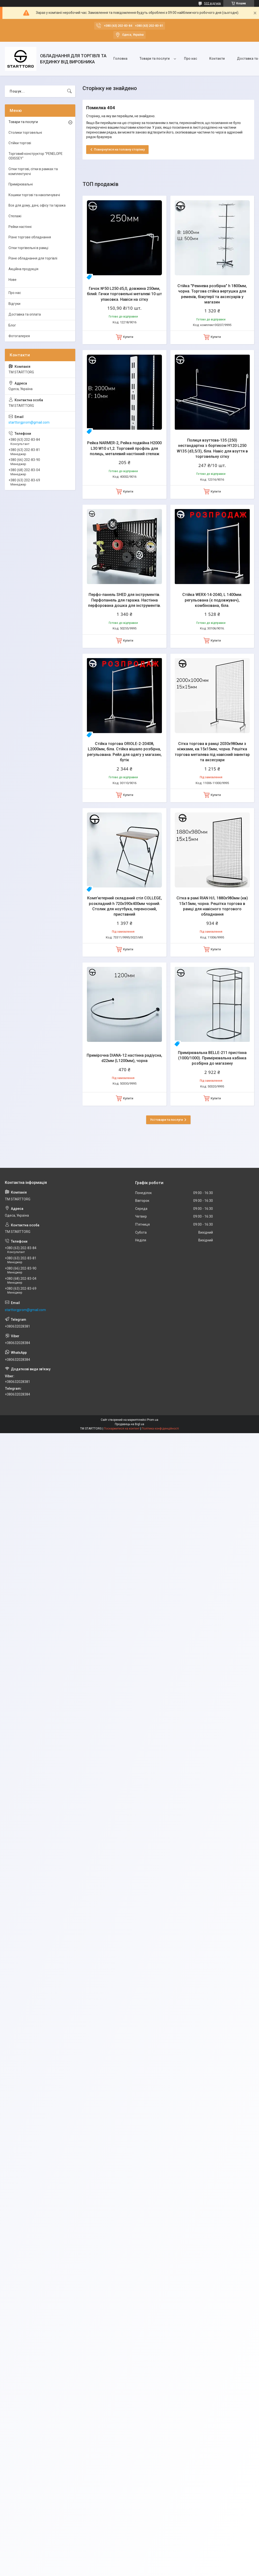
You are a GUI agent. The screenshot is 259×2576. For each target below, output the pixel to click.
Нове (12, 280)
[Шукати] (69, 91)
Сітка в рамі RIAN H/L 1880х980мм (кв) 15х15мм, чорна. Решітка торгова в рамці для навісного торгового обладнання (212, 906)
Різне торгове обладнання (29, 237)
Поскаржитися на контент (122, 1428)
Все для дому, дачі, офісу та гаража (37, 205)
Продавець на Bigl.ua (129, 1424)
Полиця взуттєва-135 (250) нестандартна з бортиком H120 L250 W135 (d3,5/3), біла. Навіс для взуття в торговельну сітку (212, 448)
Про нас (190, 58)
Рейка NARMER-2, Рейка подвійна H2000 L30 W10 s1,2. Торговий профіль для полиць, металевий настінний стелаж (124, 448)
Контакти (217, 58)
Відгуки (14, 304)
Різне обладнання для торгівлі (32, 258)
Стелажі (14, 216)
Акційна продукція (23, 269)
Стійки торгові (19, 143)
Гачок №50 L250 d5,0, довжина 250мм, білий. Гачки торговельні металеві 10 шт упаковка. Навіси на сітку (124, 294)
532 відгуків (212, 3)
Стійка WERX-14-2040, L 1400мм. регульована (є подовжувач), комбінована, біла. (212, 600)
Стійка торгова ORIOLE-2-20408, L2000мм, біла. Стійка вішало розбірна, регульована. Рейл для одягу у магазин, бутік (124, 751)
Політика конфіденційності (160, 1428)
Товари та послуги (155, 58)
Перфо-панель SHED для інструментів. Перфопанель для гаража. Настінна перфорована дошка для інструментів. (124, 600)
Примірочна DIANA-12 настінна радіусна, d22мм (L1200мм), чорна (124, 1058)
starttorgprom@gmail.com (29, 422)
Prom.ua (152, 1420)
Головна (120, 58)
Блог (12, 325)
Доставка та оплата (24, 314)
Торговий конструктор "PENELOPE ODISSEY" (35, 156)
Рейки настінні (20, 227)
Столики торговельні (25, 132)
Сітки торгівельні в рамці (28, 248)
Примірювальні (20, 184)
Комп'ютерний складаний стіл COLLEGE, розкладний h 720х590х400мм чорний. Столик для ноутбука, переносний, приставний (124, 906)
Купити (128, 337)
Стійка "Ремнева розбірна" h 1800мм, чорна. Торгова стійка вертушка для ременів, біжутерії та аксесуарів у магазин (212, 294)
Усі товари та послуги (166, 1119)
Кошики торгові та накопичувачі (34, 195)
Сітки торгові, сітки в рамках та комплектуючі (33, 171)
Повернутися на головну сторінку (119, 149)
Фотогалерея (19, 336)
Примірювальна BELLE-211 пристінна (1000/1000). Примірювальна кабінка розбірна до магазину (212, 1058)
